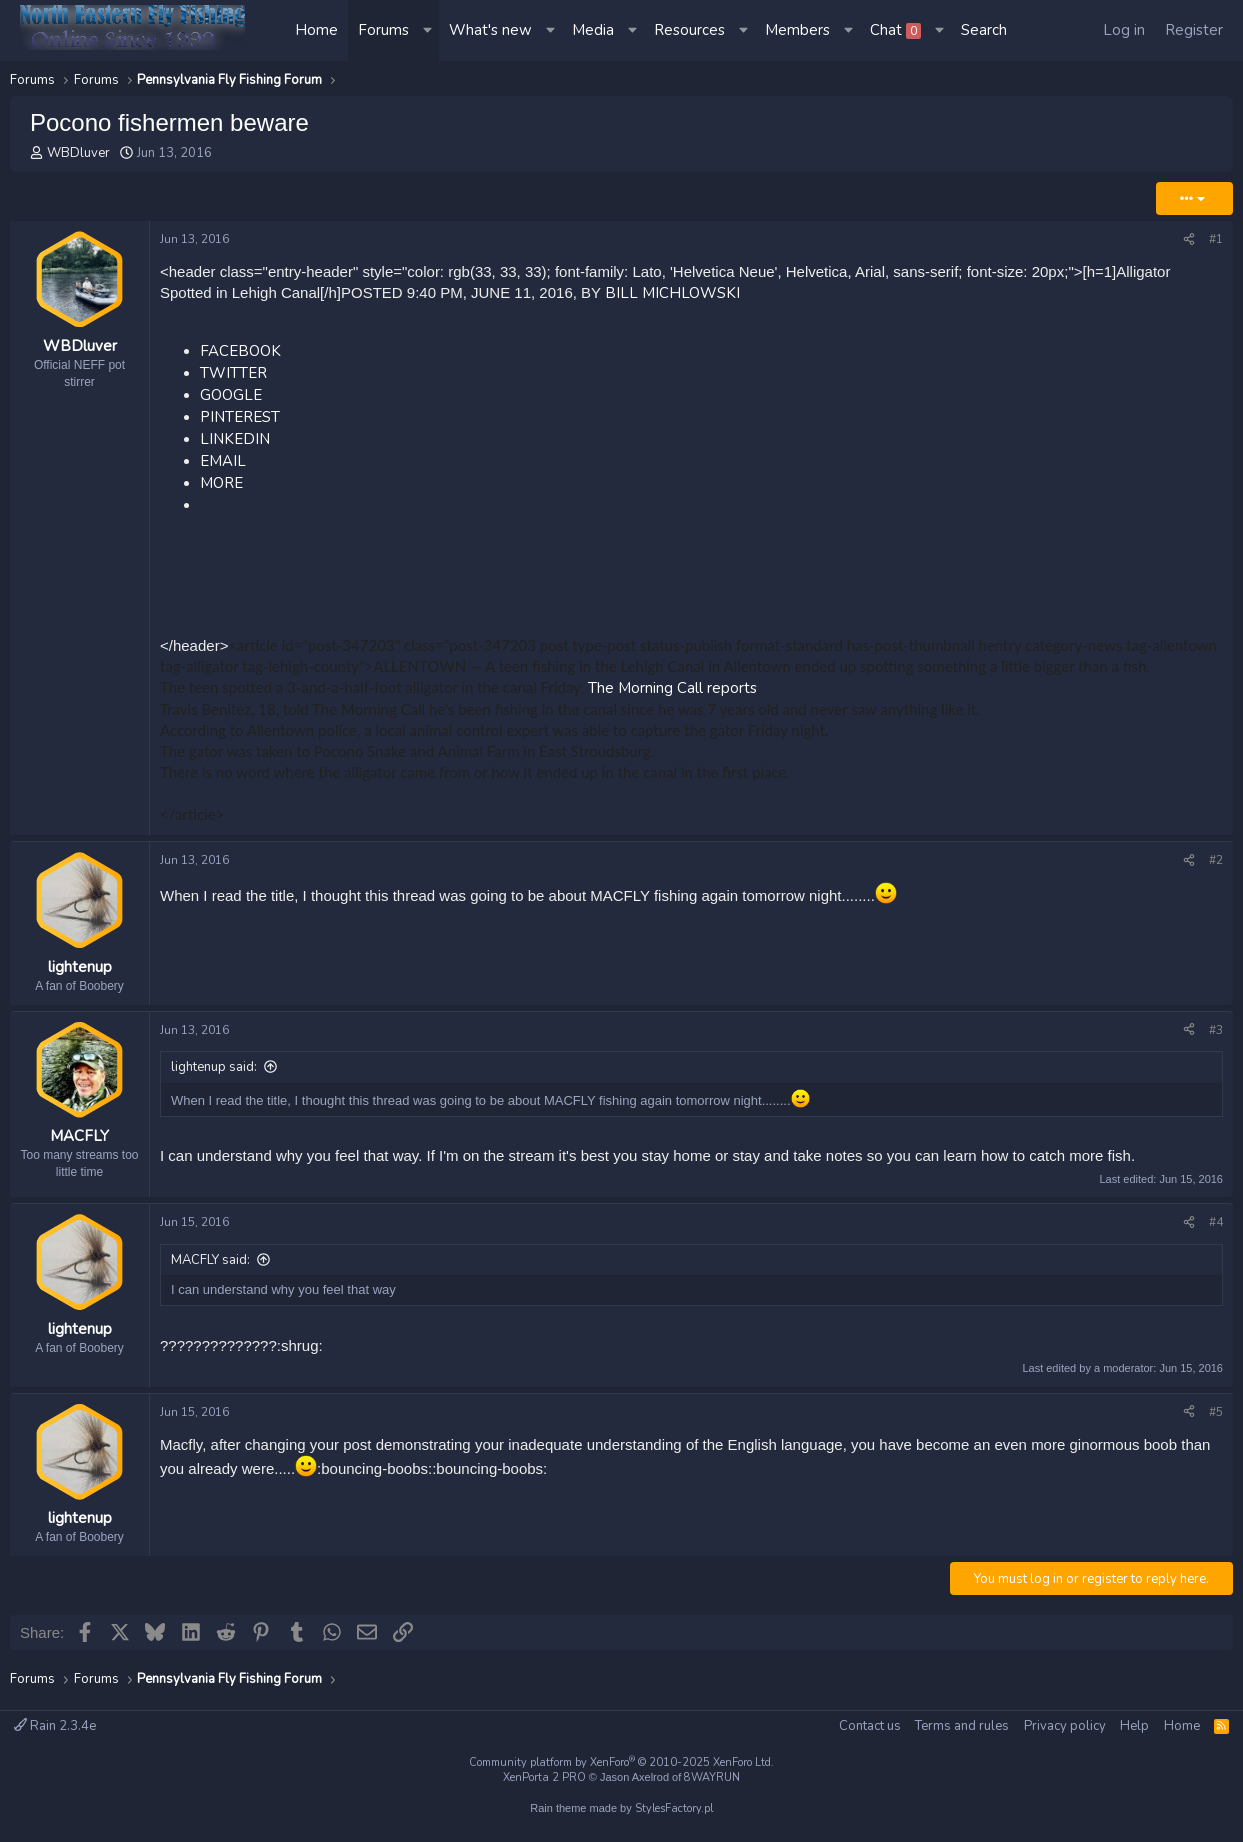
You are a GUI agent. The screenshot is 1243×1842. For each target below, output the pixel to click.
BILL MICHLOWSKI (672, 293)
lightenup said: (214, 1067)
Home (316, 30)
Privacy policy (1065, 1726)
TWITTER (233, 373)
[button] (429, 30)
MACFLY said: (210, 1260)
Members (797, 30)
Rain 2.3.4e (55, 1726)
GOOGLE (231, 395)
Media (593, 30)
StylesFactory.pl (674, 1808)
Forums (383, 30)
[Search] (984, 30)
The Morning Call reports (672, 688)
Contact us (870, 1726)
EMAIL (223, 461)
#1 (1216, 239)
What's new (490, 30)
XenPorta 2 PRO (544, 1777)
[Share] (1189, 239)
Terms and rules (962, 1726)
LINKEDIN (235, 439)
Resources (689, 30)
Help (1134, 1726)
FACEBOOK (240, 351)
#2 (1216, 860)
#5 (1216, 1412)
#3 (1216, 1030)
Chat (895, 30)
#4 (1216, 1222)
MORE (221, 483)
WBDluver (78, 153)
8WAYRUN (712, 1777)
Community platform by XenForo (621, 1762)
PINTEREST (240, 417)
